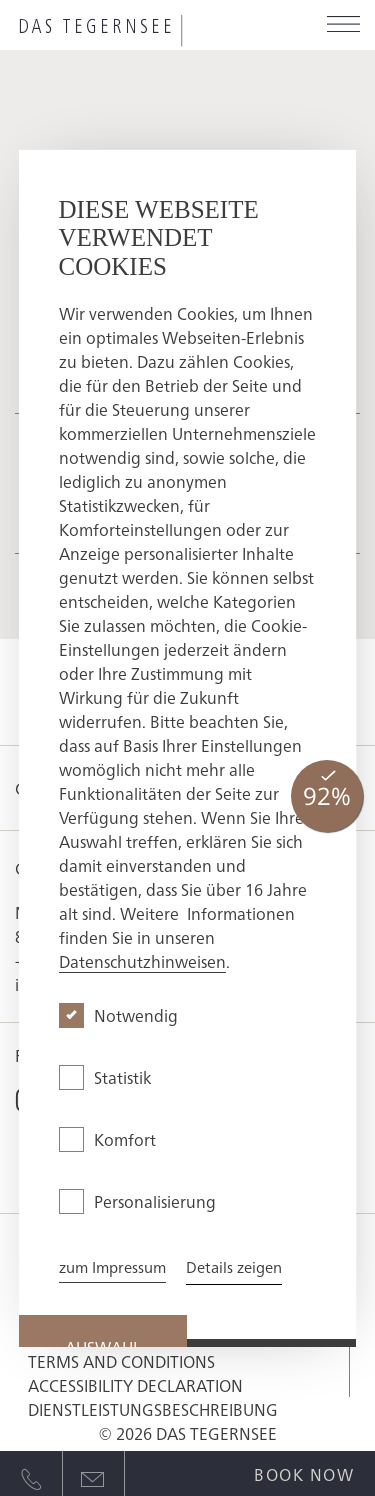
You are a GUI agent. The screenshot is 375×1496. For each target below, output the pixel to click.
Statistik (122, 1077)
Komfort (125, 1139)
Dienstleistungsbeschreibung (153, 1409)
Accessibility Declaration (135, 1385)
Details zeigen (234, 1266)
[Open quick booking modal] (304, 1471)
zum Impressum (112, 1266)
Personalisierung (155, 1201)
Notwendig (136, 1015)
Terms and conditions (121, 1361)
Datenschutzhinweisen (142, 961)
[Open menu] (343, 25)
